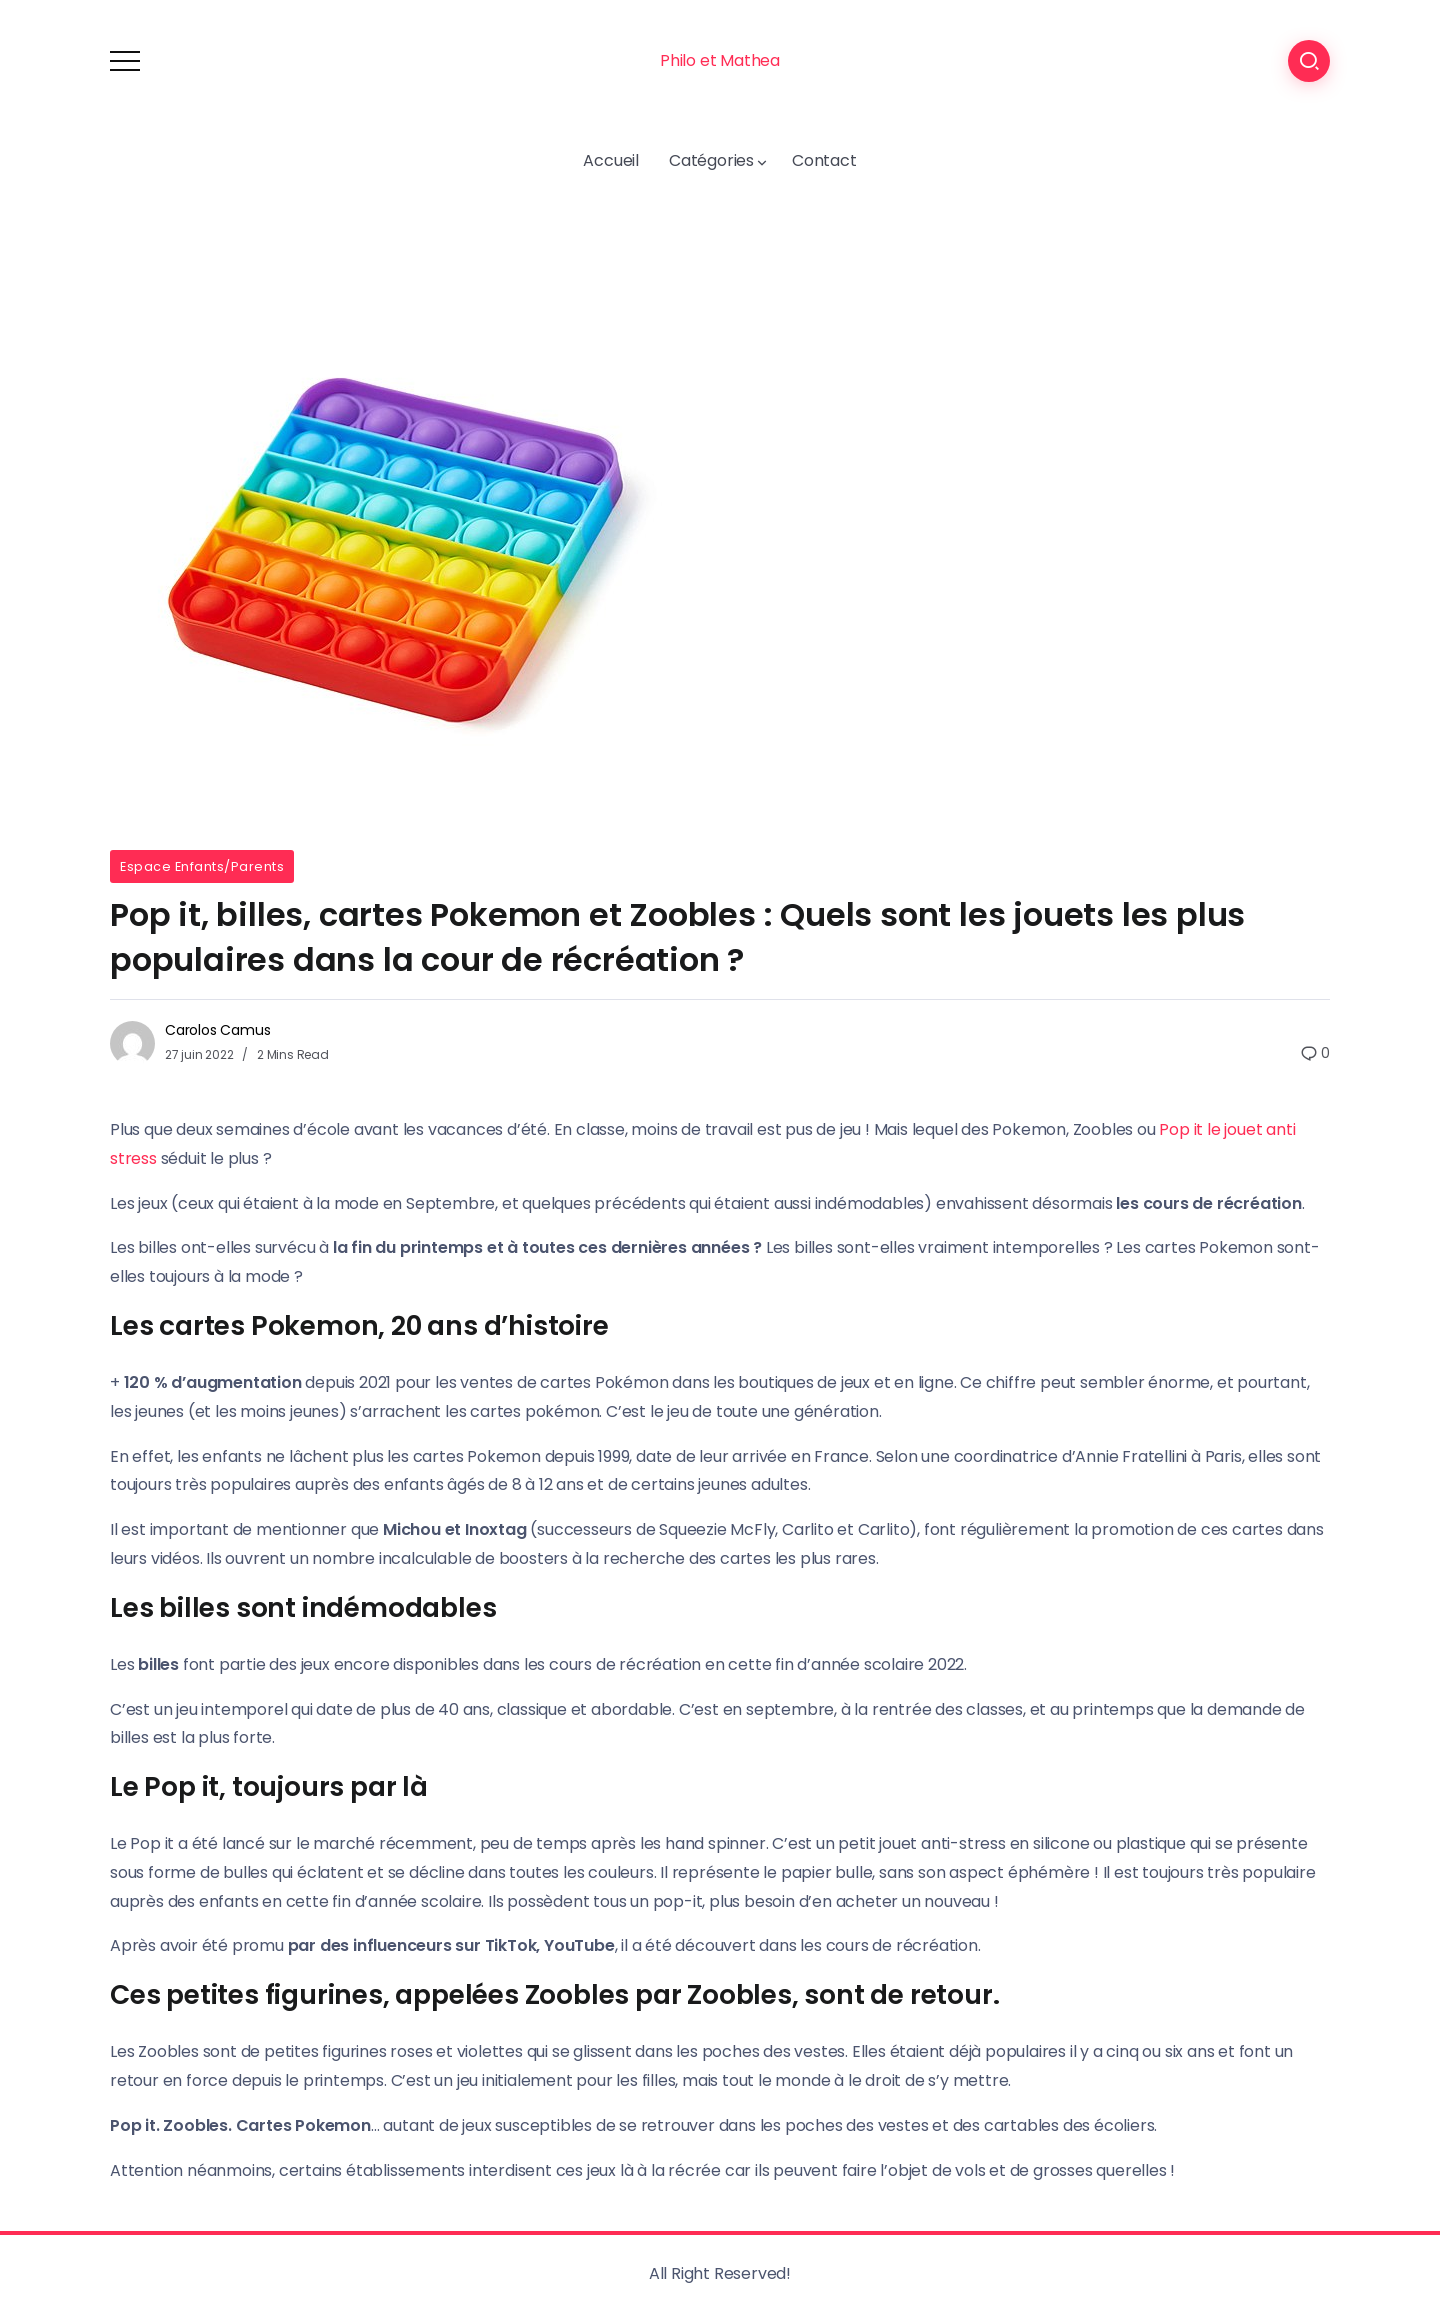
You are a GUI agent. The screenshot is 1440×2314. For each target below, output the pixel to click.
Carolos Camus (217, 1030)
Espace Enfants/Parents (202, 866)
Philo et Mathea (720, 60)
